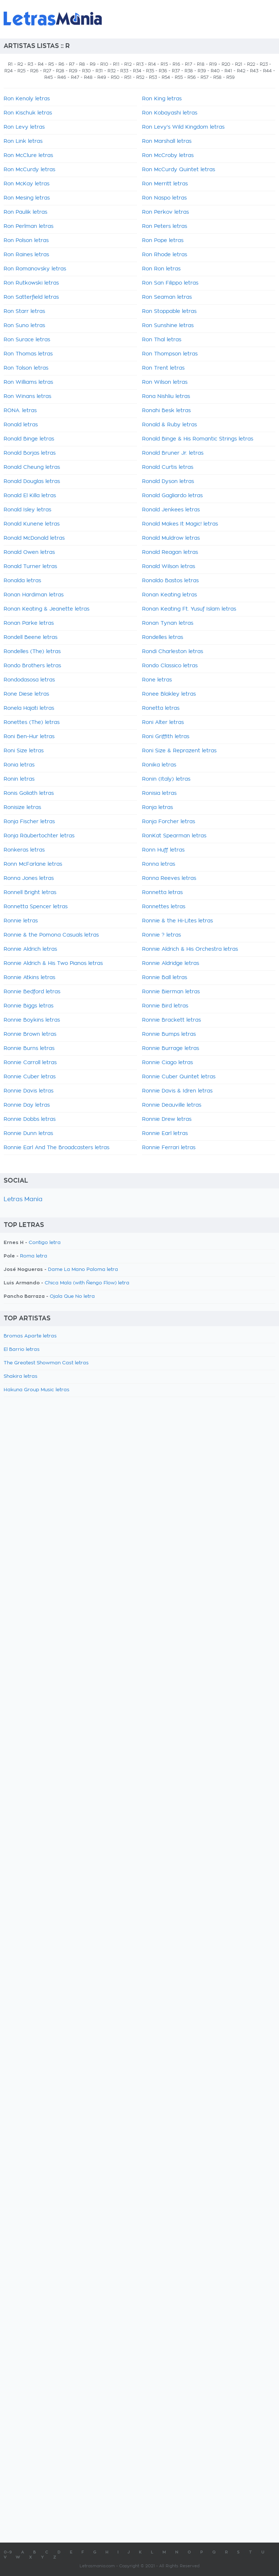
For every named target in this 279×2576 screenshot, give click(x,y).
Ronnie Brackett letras (171, 1020)
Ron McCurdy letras (29, 169)
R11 (116, 64)
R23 (264, 64)
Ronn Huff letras (163, 850)
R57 (205, 77)
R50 (115, 77)
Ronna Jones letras (29, 878)
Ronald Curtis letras (167, 467)
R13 (139, 64)
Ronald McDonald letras (34, 538)
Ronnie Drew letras (166, 1119)
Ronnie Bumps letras (169, 1034)
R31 (99, 71)
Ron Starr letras (24, 311)
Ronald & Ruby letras (169, 424)
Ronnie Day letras (27, 1105)
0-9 (8, 2552)
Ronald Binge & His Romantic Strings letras (197, 439)
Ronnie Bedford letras (32, 991)
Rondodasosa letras (29, 680)
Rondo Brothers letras (32, 665)
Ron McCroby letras (168, 155)
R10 (104, 64)
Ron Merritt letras (165, 183)
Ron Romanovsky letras (35, 268)
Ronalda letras (22, 580)
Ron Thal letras (161, 339)
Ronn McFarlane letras (33, 864)
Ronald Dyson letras (168, 481)
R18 (201, 64)
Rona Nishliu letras (166, 396)
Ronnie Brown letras (30, 1034)
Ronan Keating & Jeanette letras (46, 609)
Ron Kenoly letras (27, 98)
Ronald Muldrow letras (171, 538)
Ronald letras (21, 424)
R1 (10, 64)
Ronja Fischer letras (29, 821)
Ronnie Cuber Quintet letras (178, 1076)
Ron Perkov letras (165, 212)
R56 (191, 77)
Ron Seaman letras (167, 297)
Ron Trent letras (163, 368)
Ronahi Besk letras (166, 410)
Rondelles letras (162, 637)
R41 (228, 71)
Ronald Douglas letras (32, 481)
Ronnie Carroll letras (30, 1062)
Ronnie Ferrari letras (168, 1147)
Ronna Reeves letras (169, 878)
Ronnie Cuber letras (30, 1076)
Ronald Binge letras (29, 439)
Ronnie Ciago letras (167, 1062)
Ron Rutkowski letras (31, 283)
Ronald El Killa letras (30, 495)
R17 (188, 64)
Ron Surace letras (27, 339)
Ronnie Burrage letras (170, 1048)
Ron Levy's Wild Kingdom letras (183, 127)
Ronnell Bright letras (30, 892)
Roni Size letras (24, 750)
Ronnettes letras (163, 906)
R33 (124, 71)
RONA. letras (20, 410)
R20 (226, 64)
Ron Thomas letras (28, 354)
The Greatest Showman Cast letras (46, 1363)
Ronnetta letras (162, 892)
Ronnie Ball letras (164, 977)
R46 (61, 77)
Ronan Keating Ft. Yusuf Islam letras (189, 609)
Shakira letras (20, 1376)
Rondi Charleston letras (172, 651)
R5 (51, 64)
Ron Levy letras (24, 127)
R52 (140, 77)
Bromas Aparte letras (30, 1336)
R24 (8, 71)
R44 (267, 71)
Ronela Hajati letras (29, 708)
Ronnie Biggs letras (28, 1006)
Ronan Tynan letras (167, 623)
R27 (47, 71)
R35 (150, 71)
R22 (251, 64)
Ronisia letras (159, 793)
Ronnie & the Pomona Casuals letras (51, 935)
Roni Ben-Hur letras (29, 736)
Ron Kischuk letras (28, 113)
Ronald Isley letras (27, 509)
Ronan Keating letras (169, 594)
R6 (61, 64)
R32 (112, 71)
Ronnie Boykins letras (32, 1020)
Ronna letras (158, 864)
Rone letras (157, 680)
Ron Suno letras (24, 325)
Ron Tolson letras (26, 368)
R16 (176, 64)
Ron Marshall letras (166, 141)
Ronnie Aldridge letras (170, 963)
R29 (73, 71)
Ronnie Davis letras (28, 1091)
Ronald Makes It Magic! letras (180, 524)
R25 (21, 71)
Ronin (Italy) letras (166, 779)
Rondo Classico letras (170, 665)
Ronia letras (19, 765)
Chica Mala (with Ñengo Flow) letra (87, 1283)
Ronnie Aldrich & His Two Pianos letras (53, 963)
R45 (48, 77)
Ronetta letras (160, 708)
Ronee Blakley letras (169, 694)
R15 (164, 64)
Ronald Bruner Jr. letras (172, 453)
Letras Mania (23, 1199)
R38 (189, 71)
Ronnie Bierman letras (171, 991)
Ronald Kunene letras (32, 524)
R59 (230, 77)
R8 (82, 64)
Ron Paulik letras (25, 212)
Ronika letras (159, 765)
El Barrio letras (22, 1349)
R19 (213, 64)
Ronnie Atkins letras (29, 977)
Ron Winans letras (27, 396)
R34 (137, 71)
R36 (163, 71)
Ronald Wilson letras (168, 566)
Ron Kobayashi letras (169, 113)
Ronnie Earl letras (165, 1133)
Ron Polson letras (26, 240)
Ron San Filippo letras (170, 283)
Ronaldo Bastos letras (170, 580)
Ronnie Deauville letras (171, 1105)
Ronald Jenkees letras (171, 509)
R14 (152, 64)
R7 (71, 64)
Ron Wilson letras (164, 382)
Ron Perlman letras (28, 226)
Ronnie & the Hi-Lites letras (177, 920)
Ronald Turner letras (30, 566)
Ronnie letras (21, 920)
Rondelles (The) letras (32, 651)
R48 (88, 77)
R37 (176, 71)
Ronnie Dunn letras (28, 1133)
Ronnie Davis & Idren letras (177, 1091)
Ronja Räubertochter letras (39, 835)
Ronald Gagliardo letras (172, 495)
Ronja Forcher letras (168, 821)
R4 (41, 64)
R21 (238, 64)
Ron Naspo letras (164, 198)
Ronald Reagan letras (170, 552)
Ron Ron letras (161, 268)
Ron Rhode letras (164, 254)
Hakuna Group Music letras (36, 1390)
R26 (34, 71)
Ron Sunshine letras (168, 325)
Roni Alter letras (163, 722)
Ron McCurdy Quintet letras (178, 169)
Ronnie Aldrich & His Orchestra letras (190, 949)
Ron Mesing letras (27, 198)
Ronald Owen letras (29, 552)
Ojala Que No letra (72, 1296)
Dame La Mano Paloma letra (83, 1269)
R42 (241, 71)
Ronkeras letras (24, 850)
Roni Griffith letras (165, 736)
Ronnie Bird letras (165, 1006)
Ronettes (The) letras (32, 722)
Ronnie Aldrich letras (30, 949)
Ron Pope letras (162, 240)
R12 (128, 64)
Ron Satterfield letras (31, 297)
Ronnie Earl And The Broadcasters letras (56, 1147)
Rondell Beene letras (30, 637)
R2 (20, 64)
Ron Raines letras (26, 254)
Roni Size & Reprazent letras (179, 750)
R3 (30, 64)
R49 (101, 77)
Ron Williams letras (28, 382)
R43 (254, 71)
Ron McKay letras (26, 183)
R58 (217, 77)
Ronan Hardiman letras (34, 594)
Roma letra (33, 1256)
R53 (153, 77)
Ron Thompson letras (170, 354)
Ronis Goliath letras (29, 793)
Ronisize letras (22, 807)
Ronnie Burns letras (29, 1048)
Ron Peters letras (164, 226)
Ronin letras (19, 779)
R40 (215, 71)
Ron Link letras (23, 141)
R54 (166, 77)
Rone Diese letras (26, 694)
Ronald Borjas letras (30, 453)
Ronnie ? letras (161, 935)
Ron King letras (162, 98)
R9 (93, 64)
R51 (128, 77)
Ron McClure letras (28, 155)
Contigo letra (45, 1242)
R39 (202, 71)
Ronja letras (157, 807)
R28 (60, 71)
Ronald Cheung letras (32, 467)
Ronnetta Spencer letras (36, 906)
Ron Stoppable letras (169, 311)
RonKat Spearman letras (174, 835)
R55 (179, 77)
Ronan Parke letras (29, 623)
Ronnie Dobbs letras (30, 1119)
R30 (86, 71)
